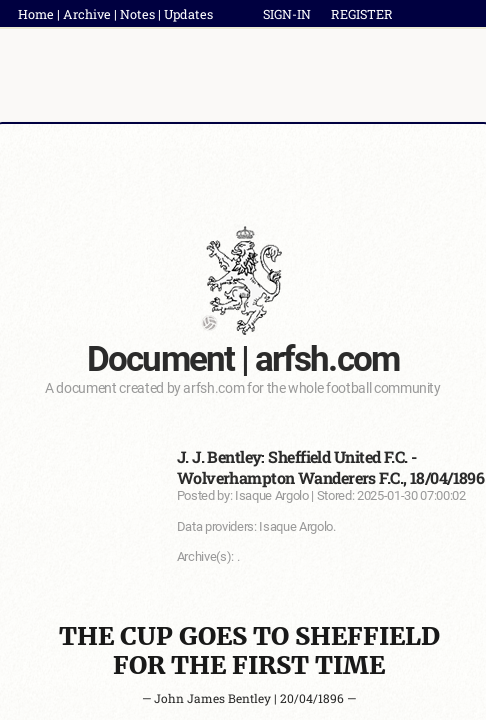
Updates (188, 14)
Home (36, 14)
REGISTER (362, 14)
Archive (87, 14)
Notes (137, 14)
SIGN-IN (287, 14)
